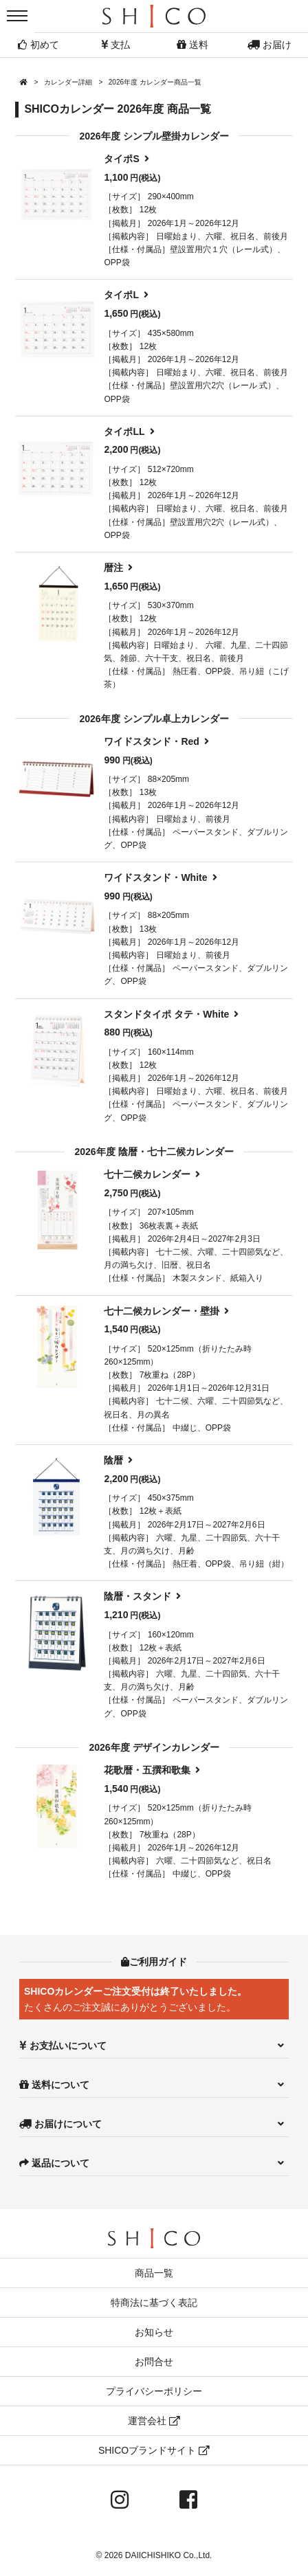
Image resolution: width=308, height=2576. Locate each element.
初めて (38, 44)
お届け (270, 44)
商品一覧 (154, 2272)
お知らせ (154, 2332)
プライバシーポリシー (154, 2391)
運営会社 (154, 2420)
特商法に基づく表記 (154, 2302)
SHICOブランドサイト (154, 2450)
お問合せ (154, 2361)
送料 (192, 44)
